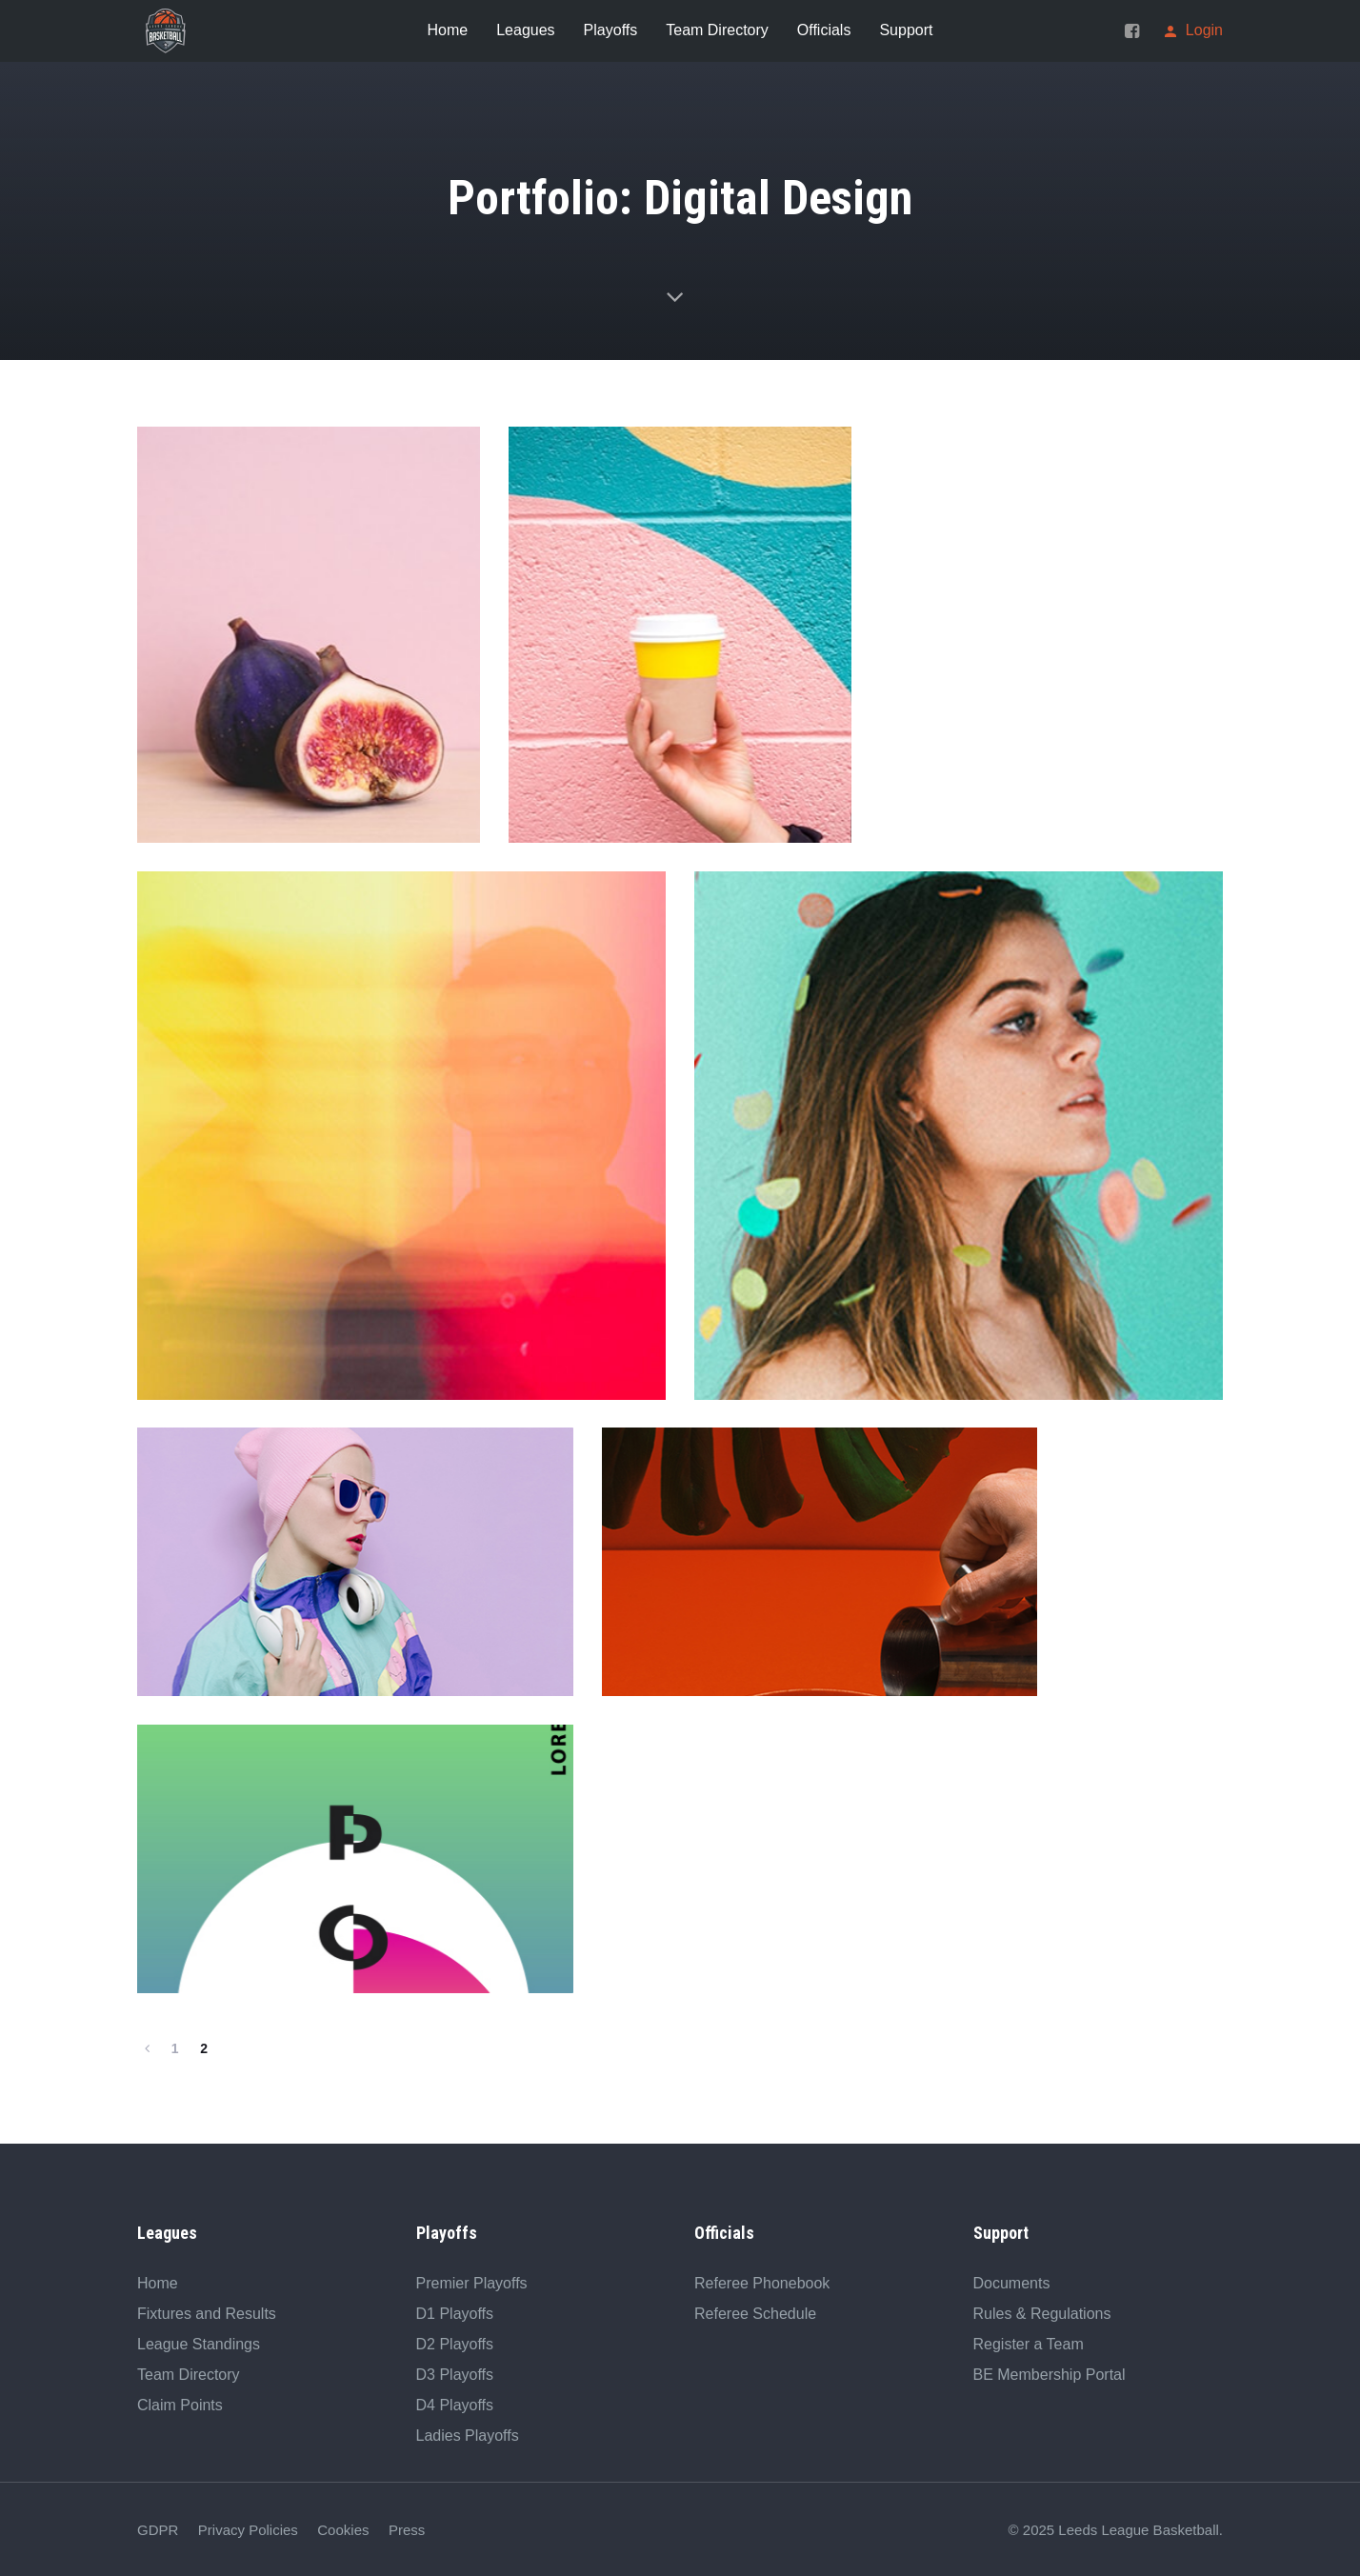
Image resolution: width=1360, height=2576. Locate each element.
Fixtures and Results (206, 2312)
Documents (1011, 2281)
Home (157, 2281)
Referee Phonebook (762, 2281)
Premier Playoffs (472, 2281)
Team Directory (188, 2373)
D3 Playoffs (455, 2373)
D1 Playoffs (455, 2312)
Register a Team (1028, 2342)
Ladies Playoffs (467, 2434)
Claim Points (180, 2403)
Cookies (343, 2528)
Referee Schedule (755, 2312)
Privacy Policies (248, 2528)
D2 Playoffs (455, 2342)
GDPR (157, 2528)
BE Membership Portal (1049, 2373)
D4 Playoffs (455, 2403)
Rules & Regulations (1042, 2312)
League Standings (198, 2342)
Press (407, 2528)
